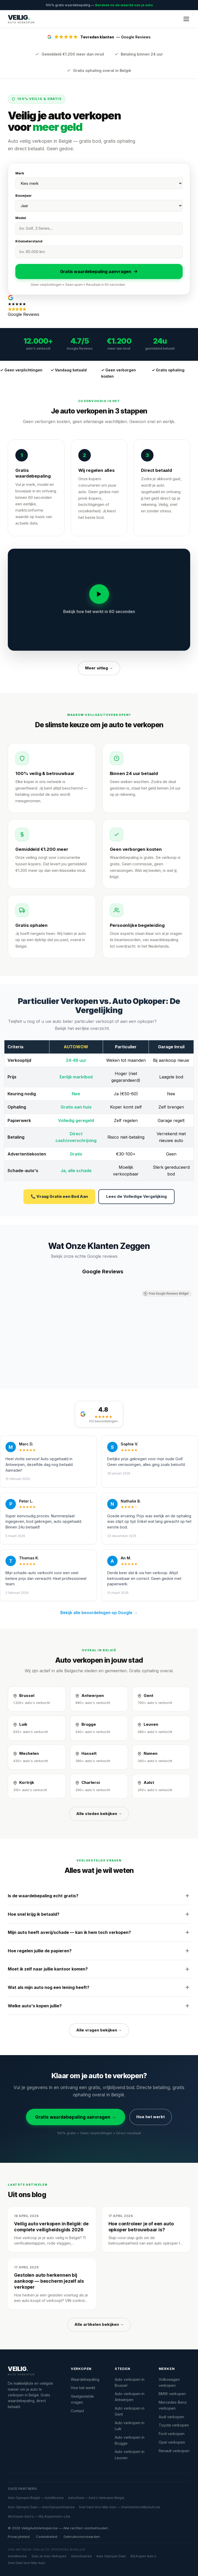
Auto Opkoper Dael (111, 2556)
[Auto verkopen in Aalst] (161, 1786)
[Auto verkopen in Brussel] (37, 1699)
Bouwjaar (23, 195)
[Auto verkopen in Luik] (37, 1728)
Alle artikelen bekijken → (99, 2324)
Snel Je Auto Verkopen (48, 2556)
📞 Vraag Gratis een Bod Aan (59, 1196)
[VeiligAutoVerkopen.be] (33, 2371)
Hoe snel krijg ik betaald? (99, 1914)
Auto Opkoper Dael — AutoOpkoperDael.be (41, 2507)
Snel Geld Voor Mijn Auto (26, 2563)
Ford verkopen (171, 2433)
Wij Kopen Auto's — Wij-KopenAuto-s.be (39, 2516)
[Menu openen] (186, 19)
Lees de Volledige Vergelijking (136, 1196)
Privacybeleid (19, 2536)
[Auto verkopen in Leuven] (161, 1728)
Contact (77, 2411)
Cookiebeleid (46, 2536)
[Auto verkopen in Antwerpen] (99, 1699)
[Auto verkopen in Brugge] (99, 1728)
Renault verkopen (174, 2451)
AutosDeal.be (81, 2556)
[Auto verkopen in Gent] (161, 1699)
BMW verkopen (172, 2393)
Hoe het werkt (150, 2116)
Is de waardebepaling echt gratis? (99, 1896)
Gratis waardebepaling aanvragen (99, 271)
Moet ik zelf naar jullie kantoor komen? (99, 1969)
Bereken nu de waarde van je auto (124, 5)
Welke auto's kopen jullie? (99, 2006)
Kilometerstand (28, 241)
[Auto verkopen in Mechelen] (37, 1757)
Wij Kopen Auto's (143, 2556)
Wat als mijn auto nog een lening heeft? (99, 1987)
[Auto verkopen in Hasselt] (99, 1757)
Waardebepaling (85, 2379)
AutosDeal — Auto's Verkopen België (96, 2498)
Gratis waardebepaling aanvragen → (75, 2117)
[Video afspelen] (99, 594)
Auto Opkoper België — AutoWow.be (36, 2498)
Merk (19, 173)
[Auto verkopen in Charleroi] (99, 1786)
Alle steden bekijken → (99, 1813)
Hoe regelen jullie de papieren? (99, 1951)
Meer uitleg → (99, 667)
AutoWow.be (17, 2556)
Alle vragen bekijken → (99, 2030)
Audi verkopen (171, 2417)
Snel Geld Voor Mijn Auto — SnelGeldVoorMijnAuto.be (119, 2507)
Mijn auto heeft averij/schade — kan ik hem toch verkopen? (99, 1932)
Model (20, 218)
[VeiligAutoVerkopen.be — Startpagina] (21, 19)
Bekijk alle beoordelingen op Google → (98, 1612)
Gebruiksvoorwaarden (81, 2536)
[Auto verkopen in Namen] (161, 1757)
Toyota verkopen (174, 2425)
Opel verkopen (172, 2442)
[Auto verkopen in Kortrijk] (37, 1786)
